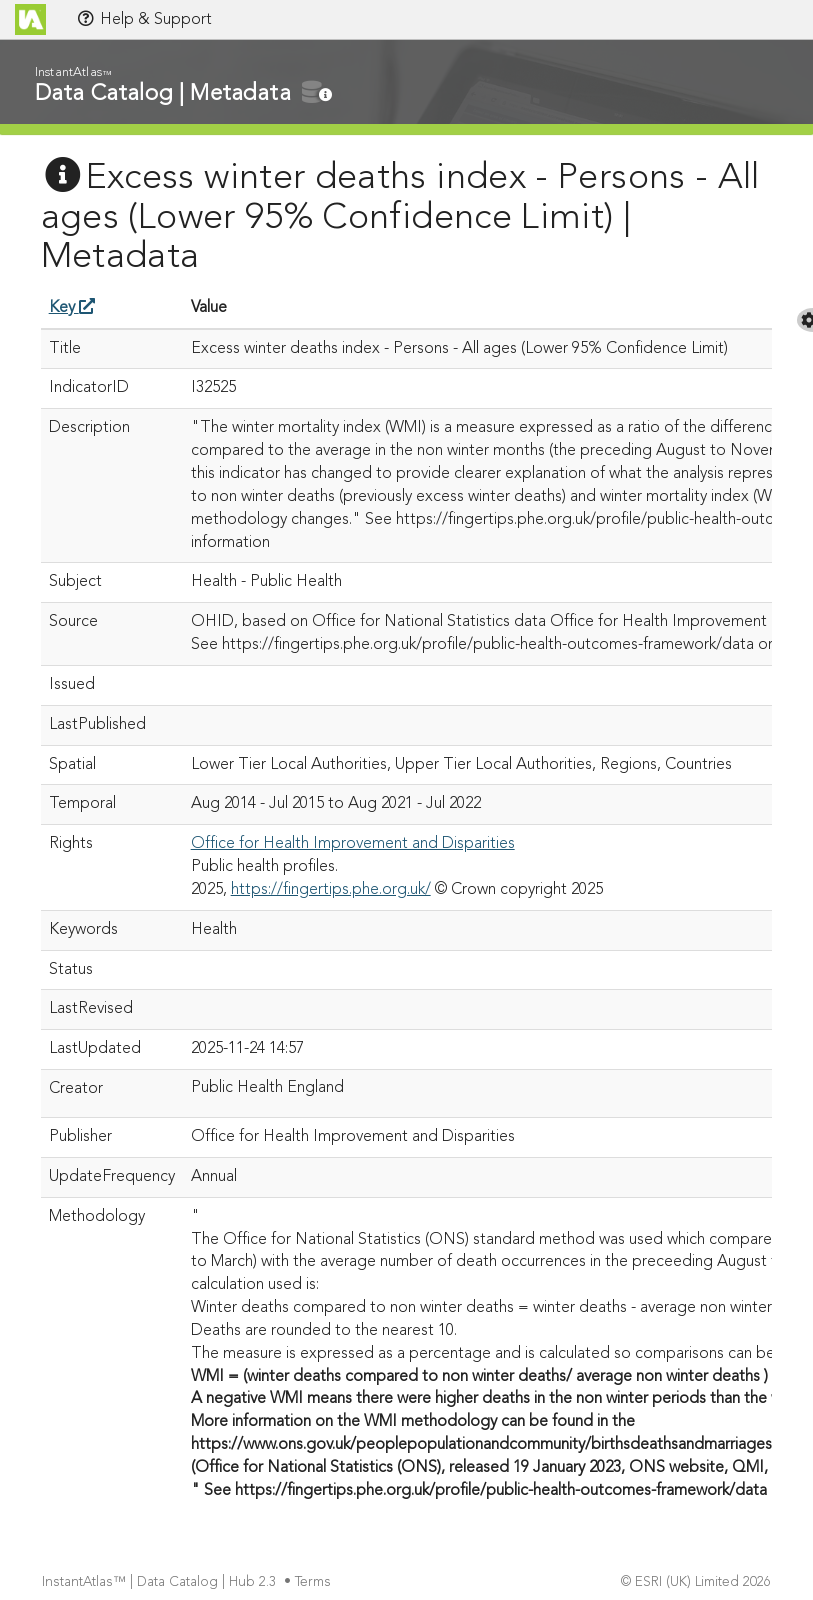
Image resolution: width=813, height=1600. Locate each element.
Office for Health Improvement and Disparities (353, 844)
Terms (315, 1582)
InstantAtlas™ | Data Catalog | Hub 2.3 (161, 1582)
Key (72, 308)
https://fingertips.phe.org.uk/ (331, 890)
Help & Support (144, 19)
